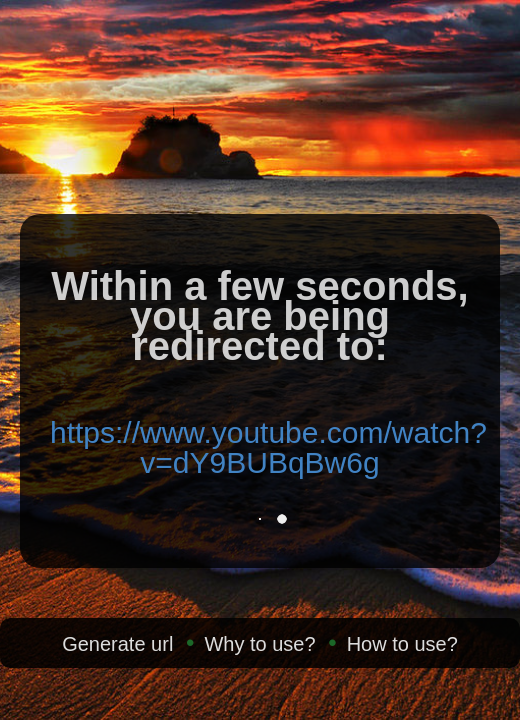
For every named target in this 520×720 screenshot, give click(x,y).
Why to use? (259, 644)
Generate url (117, 644)
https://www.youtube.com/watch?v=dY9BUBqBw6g (268, 447)
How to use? (402, 644)
